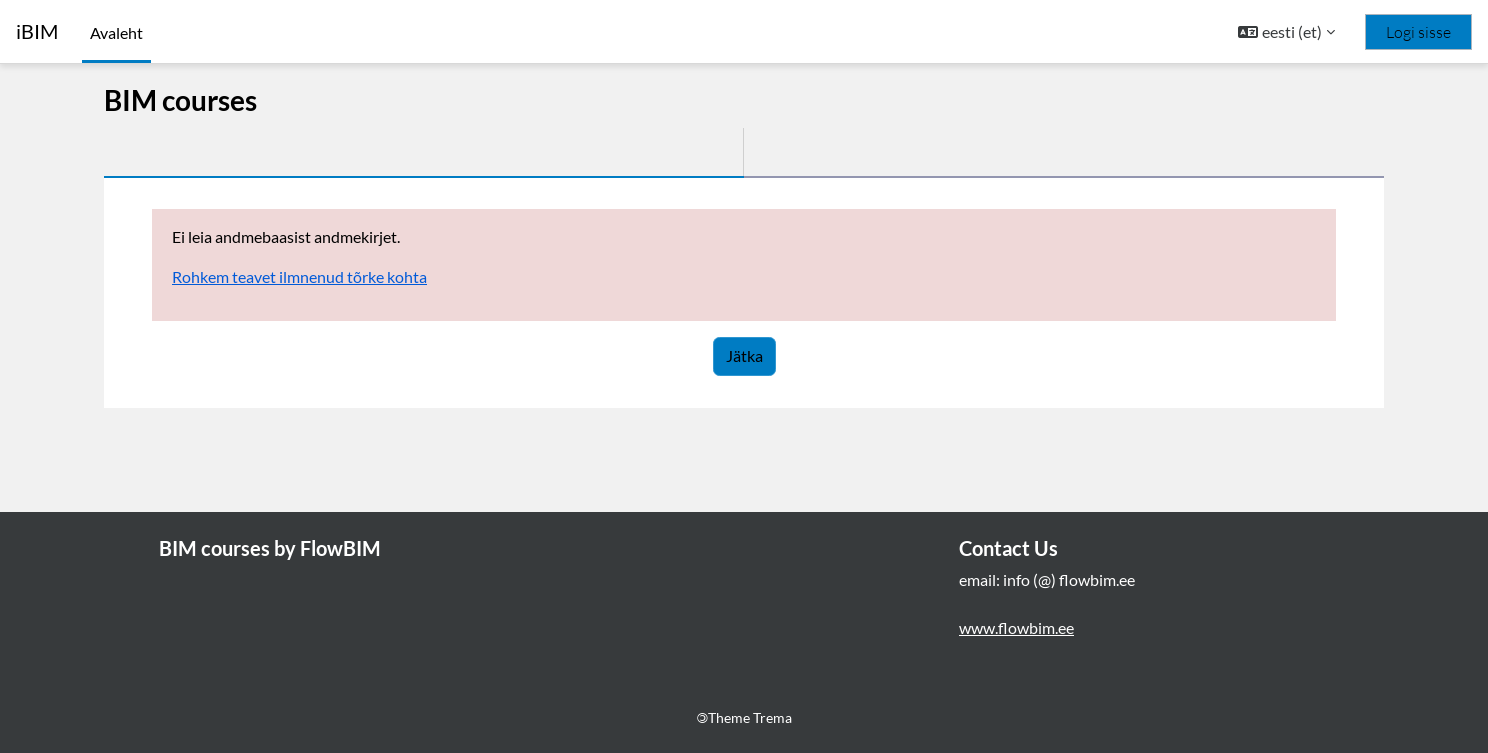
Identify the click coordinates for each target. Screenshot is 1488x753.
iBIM (37, 31)
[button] (1286, 32)
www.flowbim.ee (1016, 627)
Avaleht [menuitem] (116, 32)
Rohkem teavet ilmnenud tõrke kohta (299, 276)
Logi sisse (1418, 32)
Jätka (744, 355)
